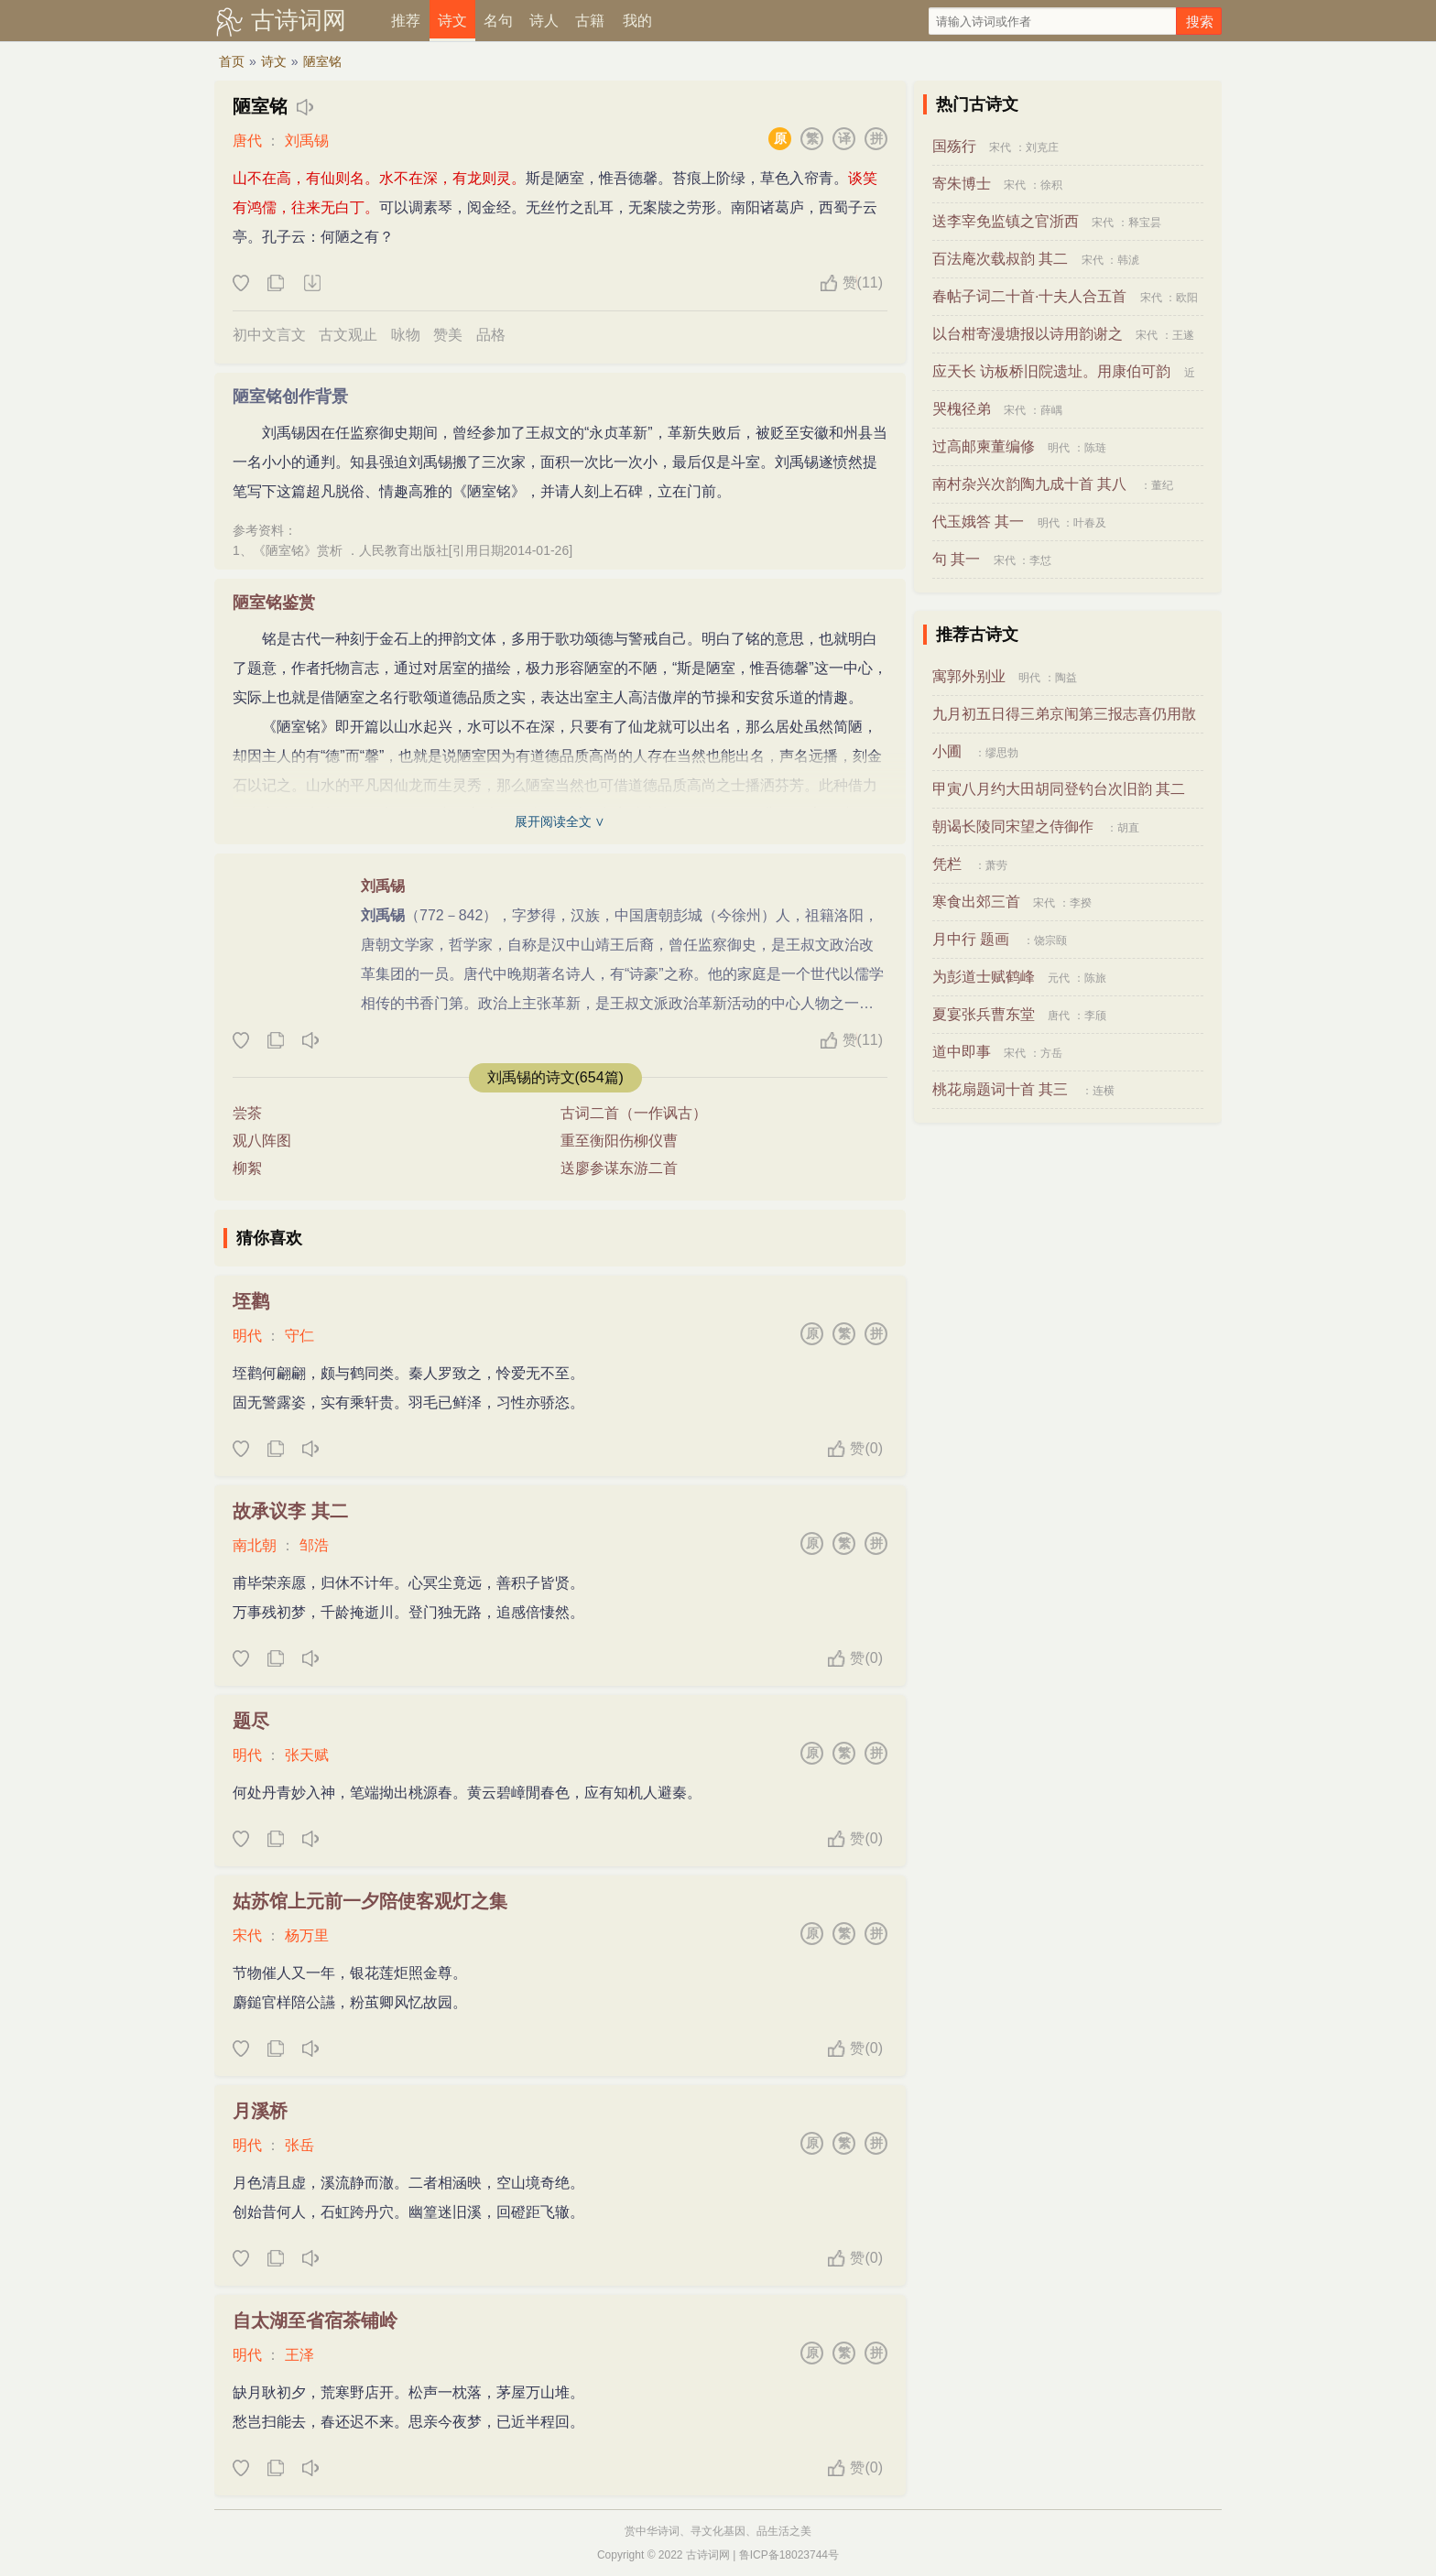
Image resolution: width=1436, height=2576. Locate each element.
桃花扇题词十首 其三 (1000, 1089)
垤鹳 (251, 1301)
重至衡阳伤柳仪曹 (619, 1140)
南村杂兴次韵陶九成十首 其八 (1029, 484)
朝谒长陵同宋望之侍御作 (1012, 826)
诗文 (452, 20)
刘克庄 (1042, 147)
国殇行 (954, 146)
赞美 (447, 334)
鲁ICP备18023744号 (789, 2555)
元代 (1059, 978)
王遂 (1183, 335)
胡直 (1128, 827)
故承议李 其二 (290, 1511)
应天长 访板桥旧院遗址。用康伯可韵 (1051, 371)
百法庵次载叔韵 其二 (1000, 258)
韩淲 (1128, 260)
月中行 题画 (970, 939)
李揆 (1081, 903)
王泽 (299, 2355)
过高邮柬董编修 (983, 446)
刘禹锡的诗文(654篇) (555, 1077)
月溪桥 (260, 2111)
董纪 (1162, 485)
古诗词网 (298, 20)
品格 (491, 334)
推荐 (405, 20)
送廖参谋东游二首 (619, 1168)
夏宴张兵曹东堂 (983, 1014)
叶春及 (1089, 522)
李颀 (1095, 1015)
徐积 (1051, 185)
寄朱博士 (961, 183)
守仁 (299, 1335)
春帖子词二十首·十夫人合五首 (1029, 296)
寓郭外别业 (969, 676)
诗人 (544, 20)
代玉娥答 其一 (978, 521)
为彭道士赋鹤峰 (983, 976)
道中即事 (961, 1052)
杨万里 (307, 1935)
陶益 (1066, 677)
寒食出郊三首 (976, 901)
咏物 (405, 334)
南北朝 (255, 1545)
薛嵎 (1051, 410)
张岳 (299, 2145)
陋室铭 (322, 61)
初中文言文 (269, 334)
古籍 (589, 20)
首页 (232, 61)
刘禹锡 (307, 140)
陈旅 (1095, 978)
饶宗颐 (1050, 940)
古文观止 (348, 334)
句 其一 (956, 559)
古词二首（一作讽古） (633, 1113)
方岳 (1051, 1053)
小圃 (947, 751)
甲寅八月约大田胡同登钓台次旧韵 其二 (1058, 789)
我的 (637, 20)
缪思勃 (1001, 752)
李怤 (1040, 560)
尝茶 (247, 1113)
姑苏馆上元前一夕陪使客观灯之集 (370, 1901)
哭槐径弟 (961, 409)
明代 (247, 1335)
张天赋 (307, 1755)
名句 (498, 20)
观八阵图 (262, 1140)
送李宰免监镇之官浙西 (1005, 221)
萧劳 (996, 865)
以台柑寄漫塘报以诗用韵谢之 (1027, 334)
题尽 (251, 1721)
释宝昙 (1144, 222)
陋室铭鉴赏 (274, 602)
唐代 (247, 140)
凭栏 (947, 864)
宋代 (247, 1935)
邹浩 (314, 1545)
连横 (1104, 1090)
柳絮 (247, 1168)
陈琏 (1095, 447)
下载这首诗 (311, 284)
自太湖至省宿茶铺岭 (315, 2320)
